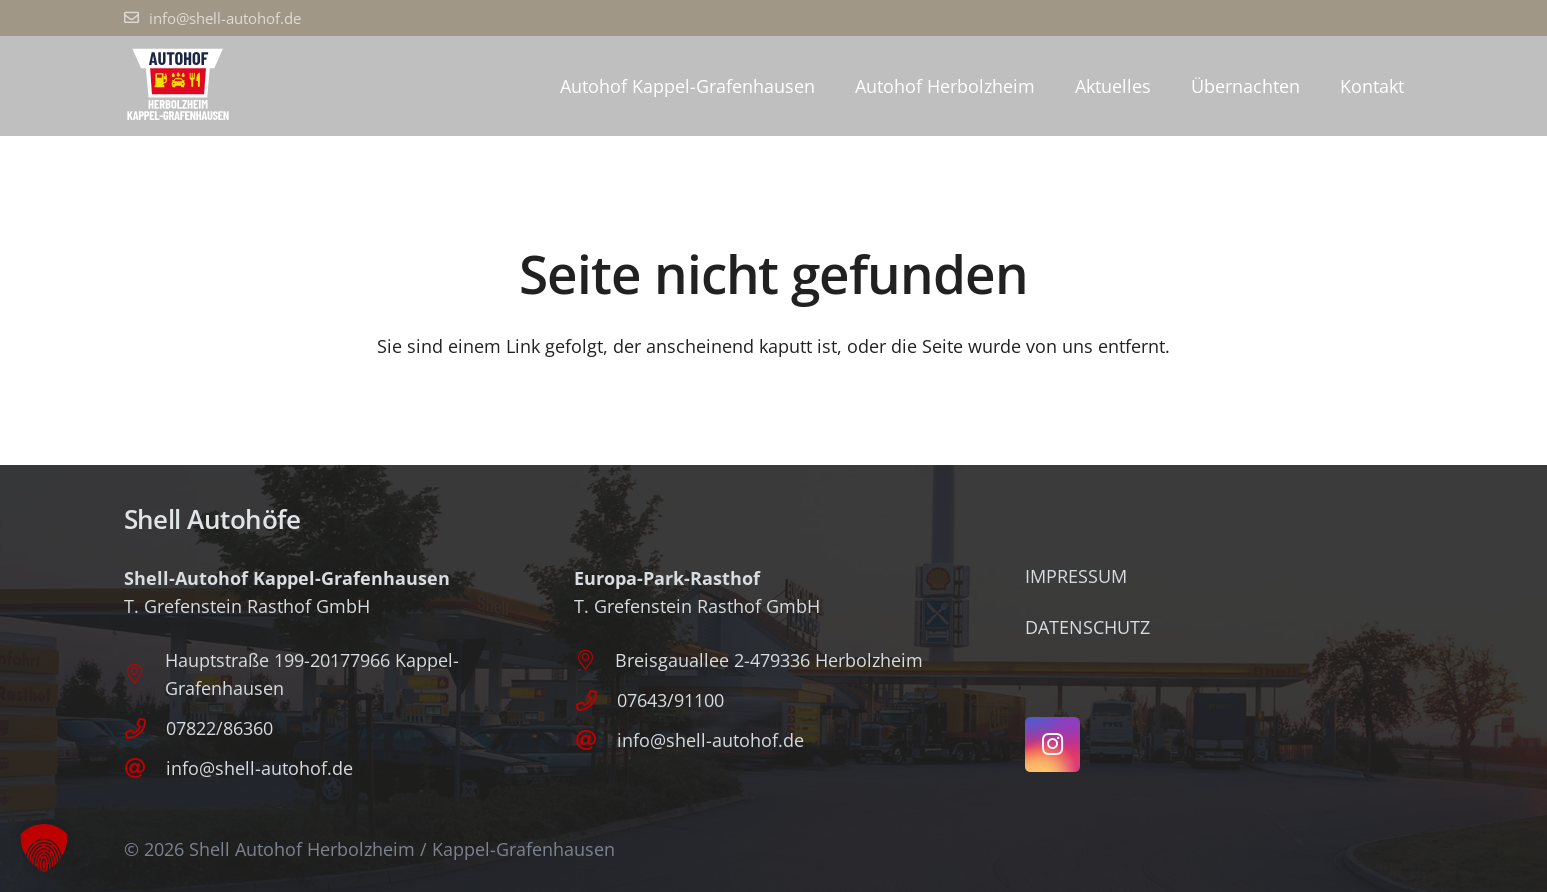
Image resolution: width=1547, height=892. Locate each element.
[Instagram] (1052, 744)
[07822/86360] (145, 728)
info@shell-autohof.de (259, 768)
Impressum (1076, 576)
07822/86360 (219, 728)
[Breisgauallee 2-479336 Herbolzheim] (594, 660)
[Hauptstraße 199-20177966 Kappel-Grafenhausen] (144, 674)
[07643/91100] (595, 700)
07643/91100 (670, 700)
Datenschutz (1087, 627)
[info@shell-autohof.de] (145, 768)
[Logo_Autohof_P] (178, 86)
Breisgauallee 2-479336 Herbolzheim (769, 660)
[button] (44, 848)
